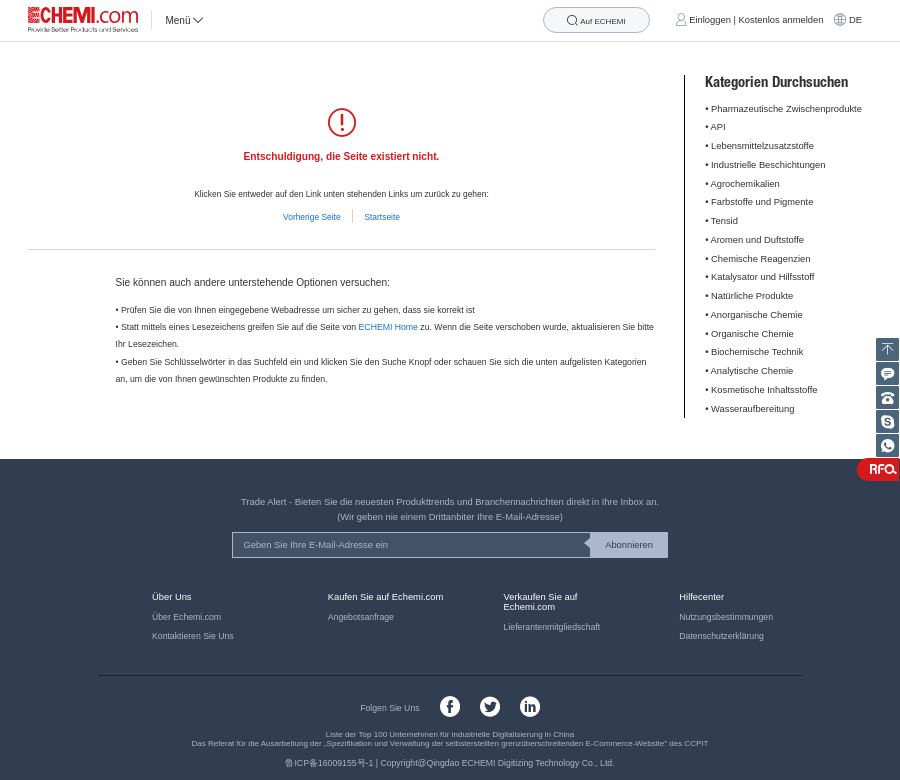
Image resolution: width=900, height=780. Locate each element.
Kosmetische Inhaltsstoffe (764, 390)
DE (855, 20)
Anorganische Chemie (757, 315)
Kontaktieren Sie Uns (193, 636)
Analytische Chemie (752, 371)
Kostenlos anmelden (781, 20)
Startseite (382, 217)
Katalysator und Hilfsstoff (762, 277)
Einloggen (710, 20)
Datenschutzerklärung (721, 636)
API (718, 127)
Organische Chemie (752, 334)
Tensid (724, 221)
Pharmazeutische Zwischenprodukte (786, 109)
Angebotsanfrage (361, 617)
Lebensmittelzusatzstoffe (762, 146)
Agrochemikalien (745, 184)
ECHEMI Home (388, 327)
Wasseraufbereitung (752, 409)
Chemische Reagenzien (760, 259)
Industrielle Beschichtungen (768, 165)
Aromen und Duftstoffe (757, 240)
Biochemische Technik (757, 352)
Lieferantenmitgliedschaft (552, 627)
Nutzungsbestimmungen (726, 617)
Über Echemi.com (186, 617)
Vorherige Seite (312, 217)
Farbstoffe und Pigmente (762, 202)
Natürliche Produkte (752, 296)
